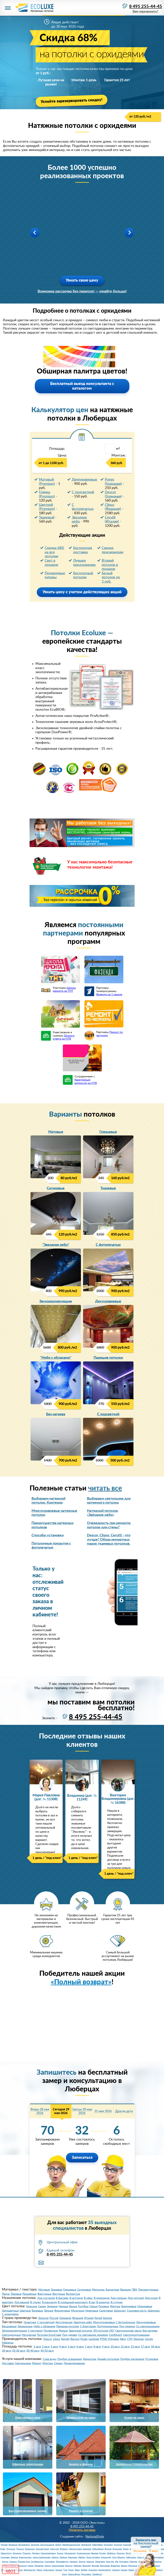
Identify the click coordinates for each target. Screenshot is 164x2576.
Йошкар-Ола (24, 2562)
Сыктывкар (50, 2562)
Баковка (94, 2553)
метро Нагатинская (41, 2557)
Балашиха (13, 2545)
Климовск (108, 2545)
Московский (70, 2553)
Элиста (82, 2562)
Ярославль (86, 2574)
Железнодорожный (71, 2545)
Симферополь (37, 2562)
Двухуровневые (84, 479)
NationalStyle (94, 2536)
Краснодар (106, 2557)
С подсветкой (83, 492)
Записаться (82, 2158)
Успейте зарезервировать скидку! (71, 101)
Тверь (77, 2570)
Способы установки (48, 1535)
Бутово (102, 2553)
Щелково (87, 2549)
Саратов (116, 2570)
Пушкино (27, 2553)
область (55, 2557)
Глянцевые (108, 1132)
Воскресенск (24, 2545)
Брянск (124, 2566)
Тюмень (58, 2570)
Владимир (115, 2566)
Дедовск (36, 2553)
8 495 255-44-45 (145, 6)
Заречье (14, 2557)
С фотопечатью (108, 1245)
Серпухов (54, 2549)
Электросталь (25, 2557)
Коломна (118, 2545)
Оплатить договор (82, 2530)
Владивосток (30, 2570)
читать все (105, 1488)
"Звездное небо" (55, 1245)
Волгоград (105, 2566)
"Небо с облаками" (55, 1358)
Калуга (48, 2566)
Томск (71, 2570)
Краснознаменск (48, 2553)
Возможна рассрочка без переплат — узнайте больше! (82, 291)
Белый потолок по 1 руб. (111, 577)
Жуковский (86, 2545)
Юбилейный (98, 2549)
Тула (65, 2570)
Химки (126, 2549)
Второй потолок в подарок (110, 565)
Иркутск (69, 2566)
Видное (108, 2549)
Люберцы (111, 2553)
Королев (127, 2545)
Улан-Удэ (110, 2562)
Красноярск (48, 2570)
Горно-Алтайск (93, 2557)
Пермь (39, 2570)
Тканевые (108, 1188)
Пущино (20, 2549)
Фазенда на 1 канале (109, 994)
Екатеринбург (104, 2570)
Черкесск (73, 2562)
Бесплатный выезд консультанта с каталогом (82, 386)
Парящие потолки (108, 1358)
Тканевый (46, 517)
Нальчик (90, 2562)
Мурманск (124, 2562)
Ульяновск (72, 2557)
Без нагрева (55, 1414)
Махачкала (100, 2562)
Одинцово (117, 2549)
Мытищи (121, 2553)
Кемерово (39, 2566)
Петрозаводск (62, 2562)
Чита (114, 2557)
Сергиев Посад (42, 2549)
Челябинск (97, 2574)
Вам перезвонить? (145, 11)
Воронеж (86, 2566)
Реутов (129, 2553)
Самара (124, 2570)
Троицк (60, 2553)
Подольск (10, 2549)
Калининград (58, 2566)
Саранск (13, 2562)
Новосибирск (74, 2574)
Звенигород (6, 2553)
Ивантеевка (97, 2545)
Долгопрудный (47, 2545)
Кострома (22, 2566)
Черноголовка (75, 2549)
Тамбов (84, 2570)
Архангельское (83, 2553)
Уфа (116, 2562)
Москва (4, 2545)
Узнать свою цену (82, 280)
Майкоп (81, 2557)
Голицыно (17, 2553)
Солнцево (5, 2557)
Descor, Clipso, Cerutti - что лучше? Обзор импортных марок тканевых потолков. (108, 1539)
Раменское (30, 2549)
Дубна (58, 2545)
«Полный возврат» (81, 1982)
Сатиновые (56, 1188)
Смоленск (92, 2570)
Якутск (5, 2562)
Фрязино (64, 2549)
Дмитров (35, 2545)
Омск (64, 2574)
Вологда (95, 2566)
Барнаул (121, 2557)
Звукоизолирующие (55, 1301)
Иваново (78, 2566)
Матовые (55, 1132)
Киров (30, 2566)
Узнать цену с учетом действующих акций (82, 592)
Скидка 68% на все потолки (54, 552)
